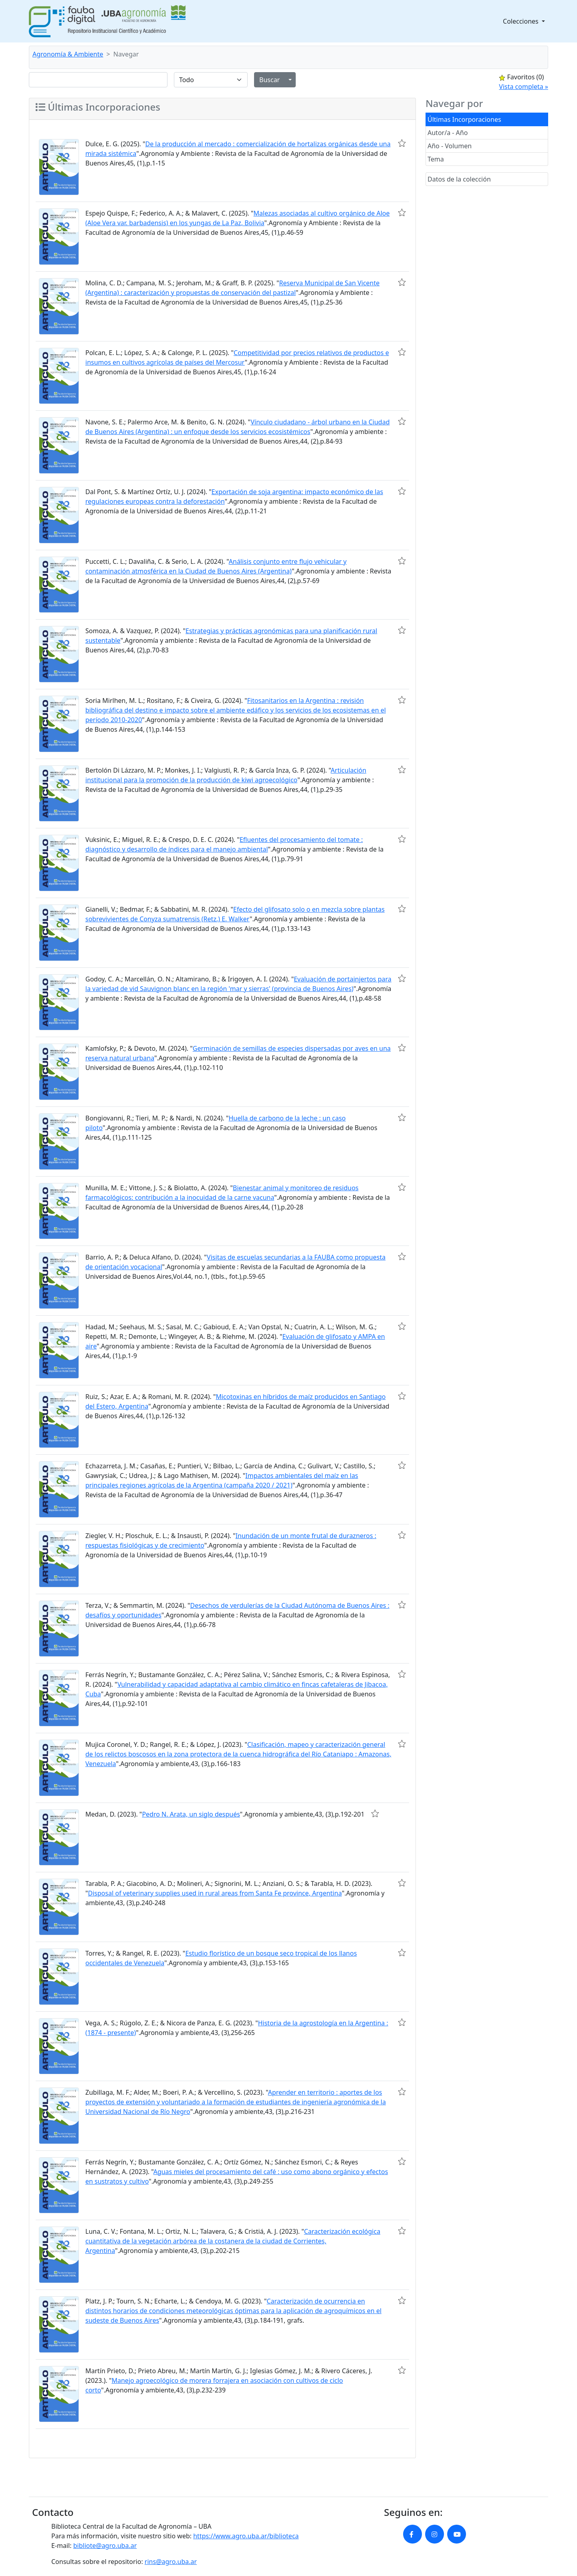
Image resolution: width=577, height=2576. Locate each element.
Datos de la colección (459, 179)
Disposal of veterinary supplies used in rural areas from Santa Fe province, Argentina (215, 1893)
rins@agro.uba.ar (171, 2561)
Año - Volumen (450, 145)
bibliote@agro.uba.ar (105, 2545)
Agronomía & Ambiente (67, 54)
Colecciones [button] (521, 21)
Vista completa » (523, 86)
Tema (436, 159)
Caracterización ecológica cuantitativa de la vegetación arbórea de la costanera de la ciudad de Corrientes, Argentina (232, 2241)
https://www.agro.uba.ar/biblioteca (246, 2536)
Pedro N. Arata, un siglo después (191, 1814)
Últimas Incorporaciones (464, 119)
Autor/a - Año (448, 132)
